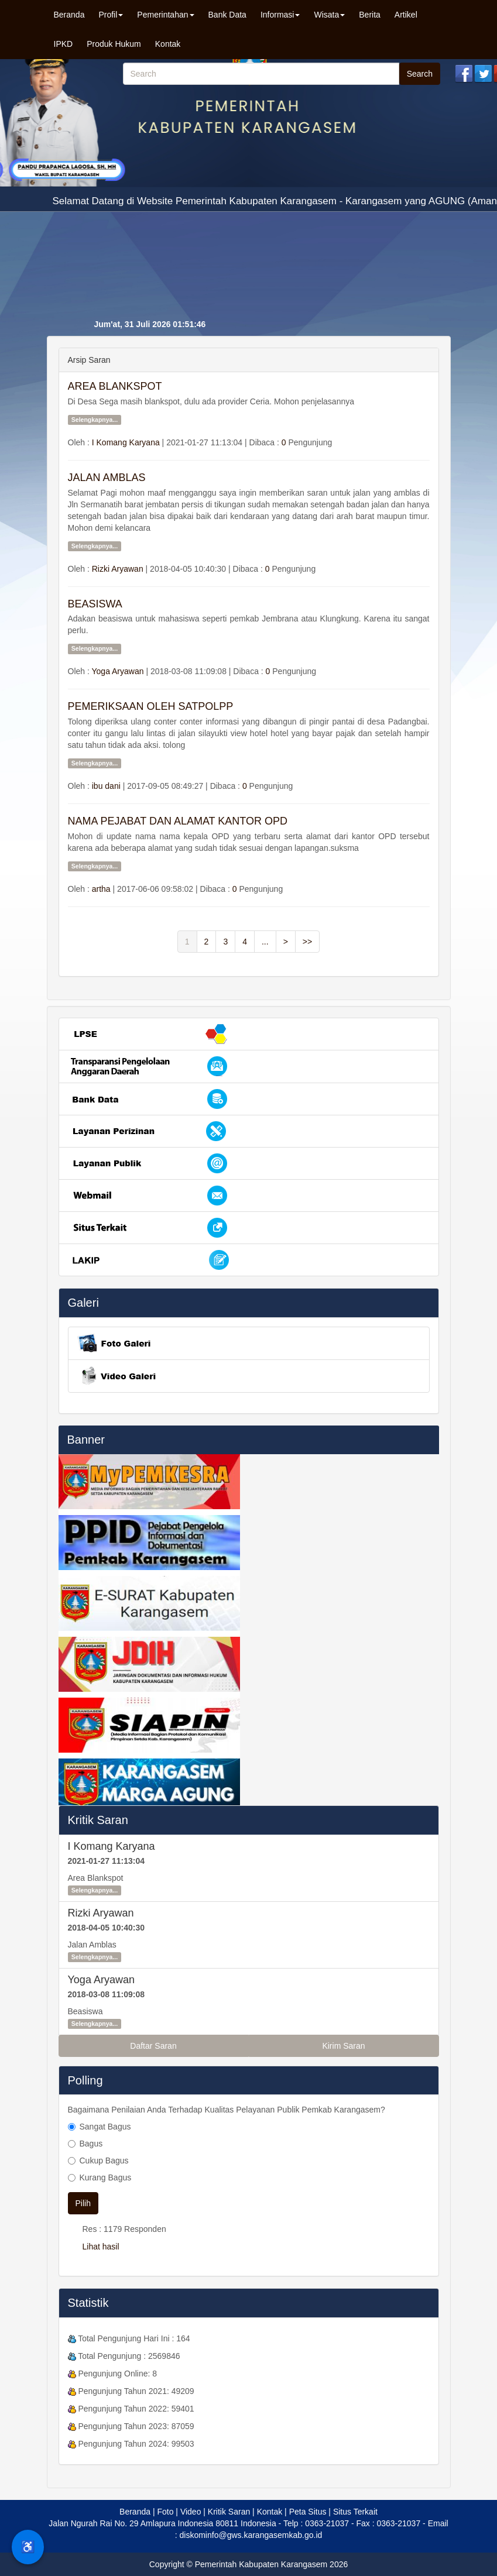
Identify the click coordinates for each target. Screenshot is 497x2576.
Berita (370, 14)
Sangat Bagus (105, 2126)
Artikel (406, 14)
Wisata (329, 14)
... (265, 941)
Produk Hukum (114, 44)
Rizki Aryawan (117, 568)
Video (190, 2511)
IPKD (63, 44)
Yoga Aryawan (118, 671)
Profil (110, 14)
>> (307, 941)
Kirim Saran (343, 2046)
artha (101, 889)
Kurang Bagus (106, 2177)
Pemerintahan (165, 14)
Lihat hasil (101, 2246)
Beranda (69, 14)
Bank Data (227, 14)
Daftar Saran (153, 2046)
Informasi (280, 14)
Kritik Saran (98, 1819)
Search (420, 73)
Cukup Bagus (104, 2160)
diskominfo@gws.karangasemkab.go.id (251, 2535)
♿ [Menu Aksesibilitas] (27, 2546)
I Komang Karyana (126, 442)
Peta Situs (308, 2511)
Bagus (91, 2143)
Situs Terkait (355, 2511)
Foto (165, 2511)
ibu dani (106, 786)
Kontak (168, 44)
